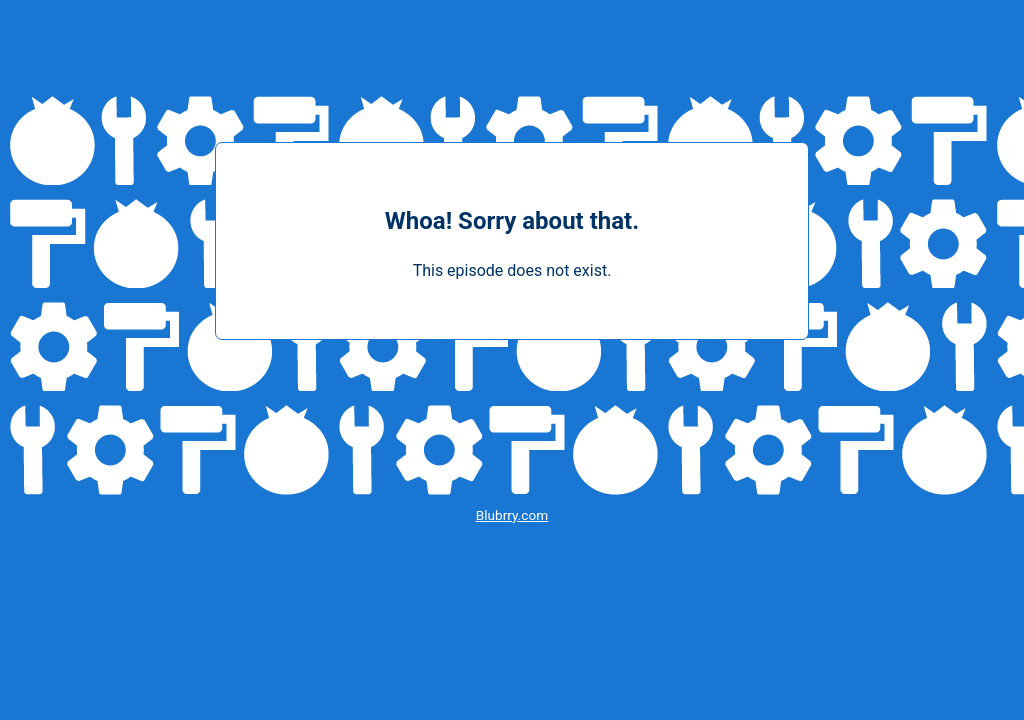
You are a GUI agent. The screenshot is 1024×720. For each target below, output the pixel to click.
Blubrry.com (512, 515)
